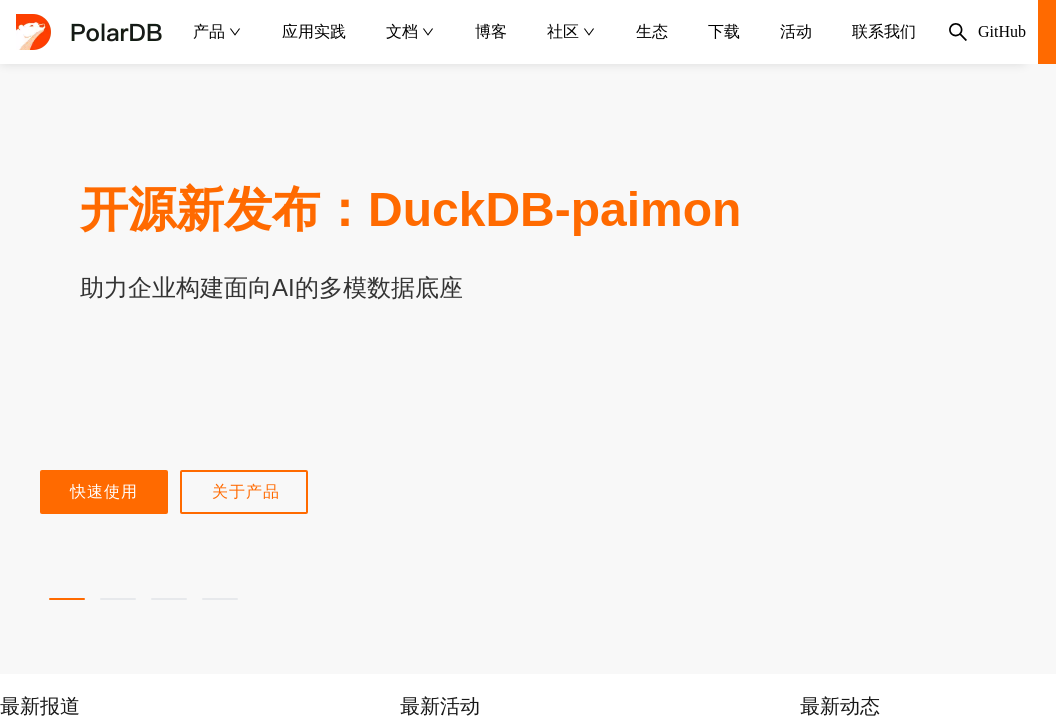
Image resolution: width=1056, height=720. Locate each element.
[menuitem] (217, 33)
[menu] (554, 32)
